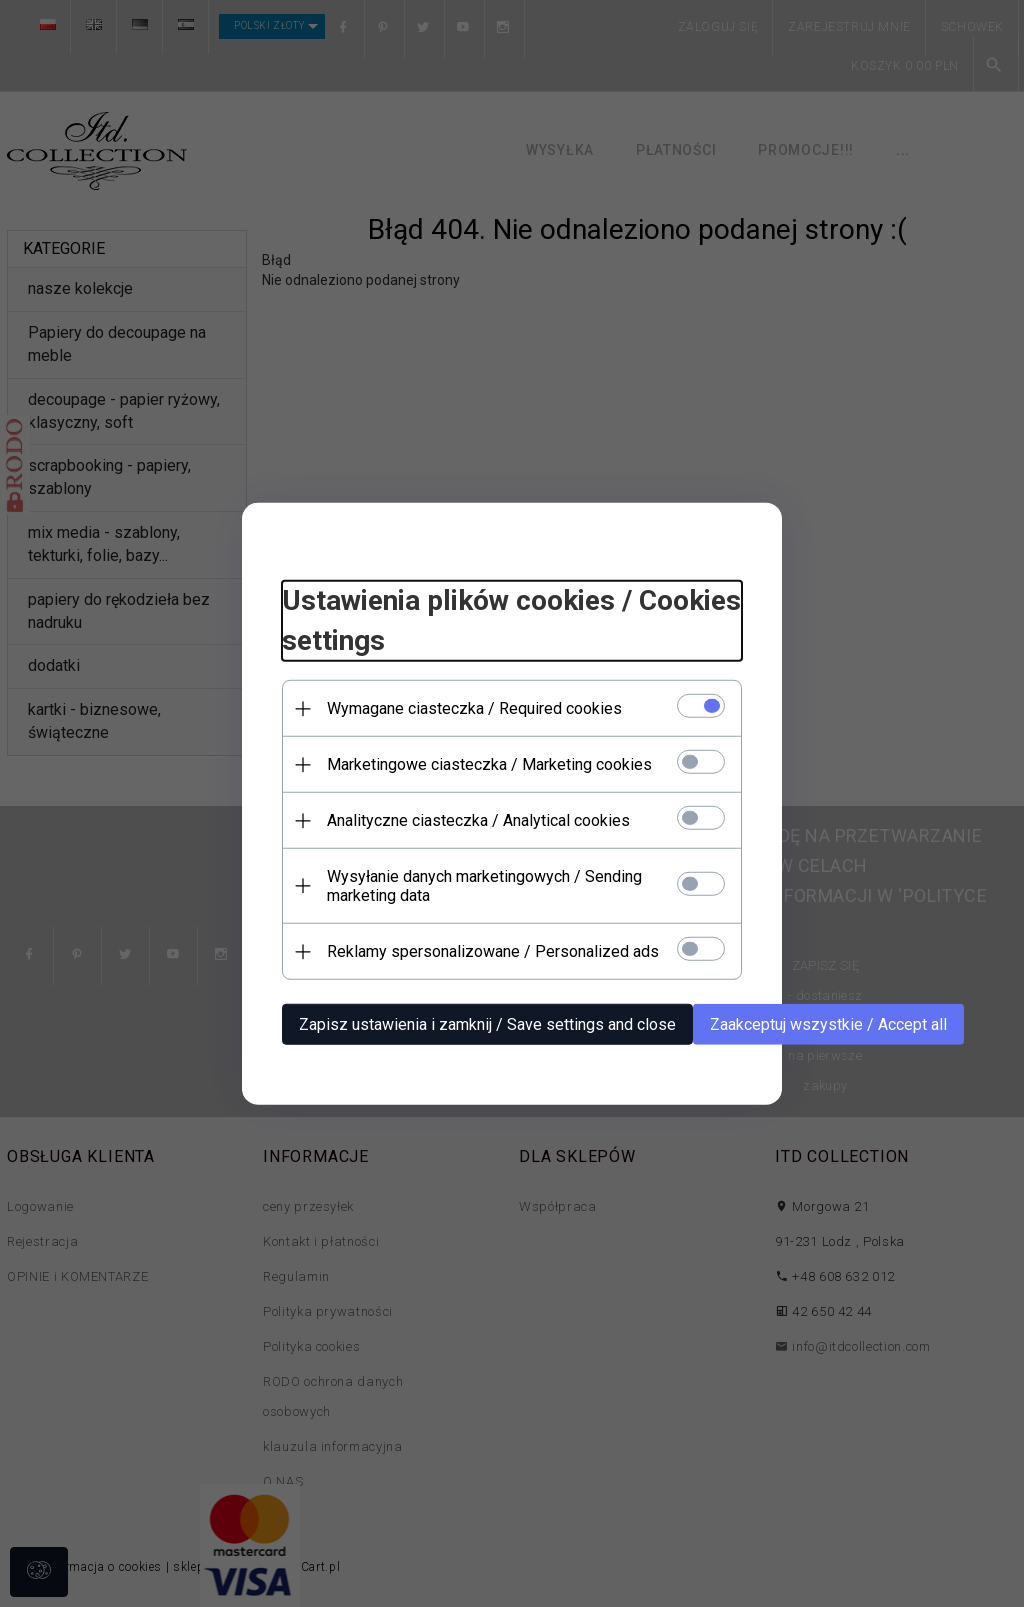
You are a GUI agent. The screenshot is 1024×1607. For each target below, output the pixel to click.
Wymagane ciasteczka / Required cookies (474, 708)
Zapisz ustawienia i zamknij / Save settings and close (487, 1024)
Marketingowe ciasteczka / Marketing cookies (489, 764)
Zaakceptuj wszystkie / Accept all (828, 1024)
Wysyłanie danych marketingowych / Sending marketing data (484, 886)
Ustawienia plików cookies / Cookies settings (511, 620)
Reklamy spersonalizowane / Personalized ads (493, 951)
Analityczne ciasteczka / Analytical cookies (478, 820)
